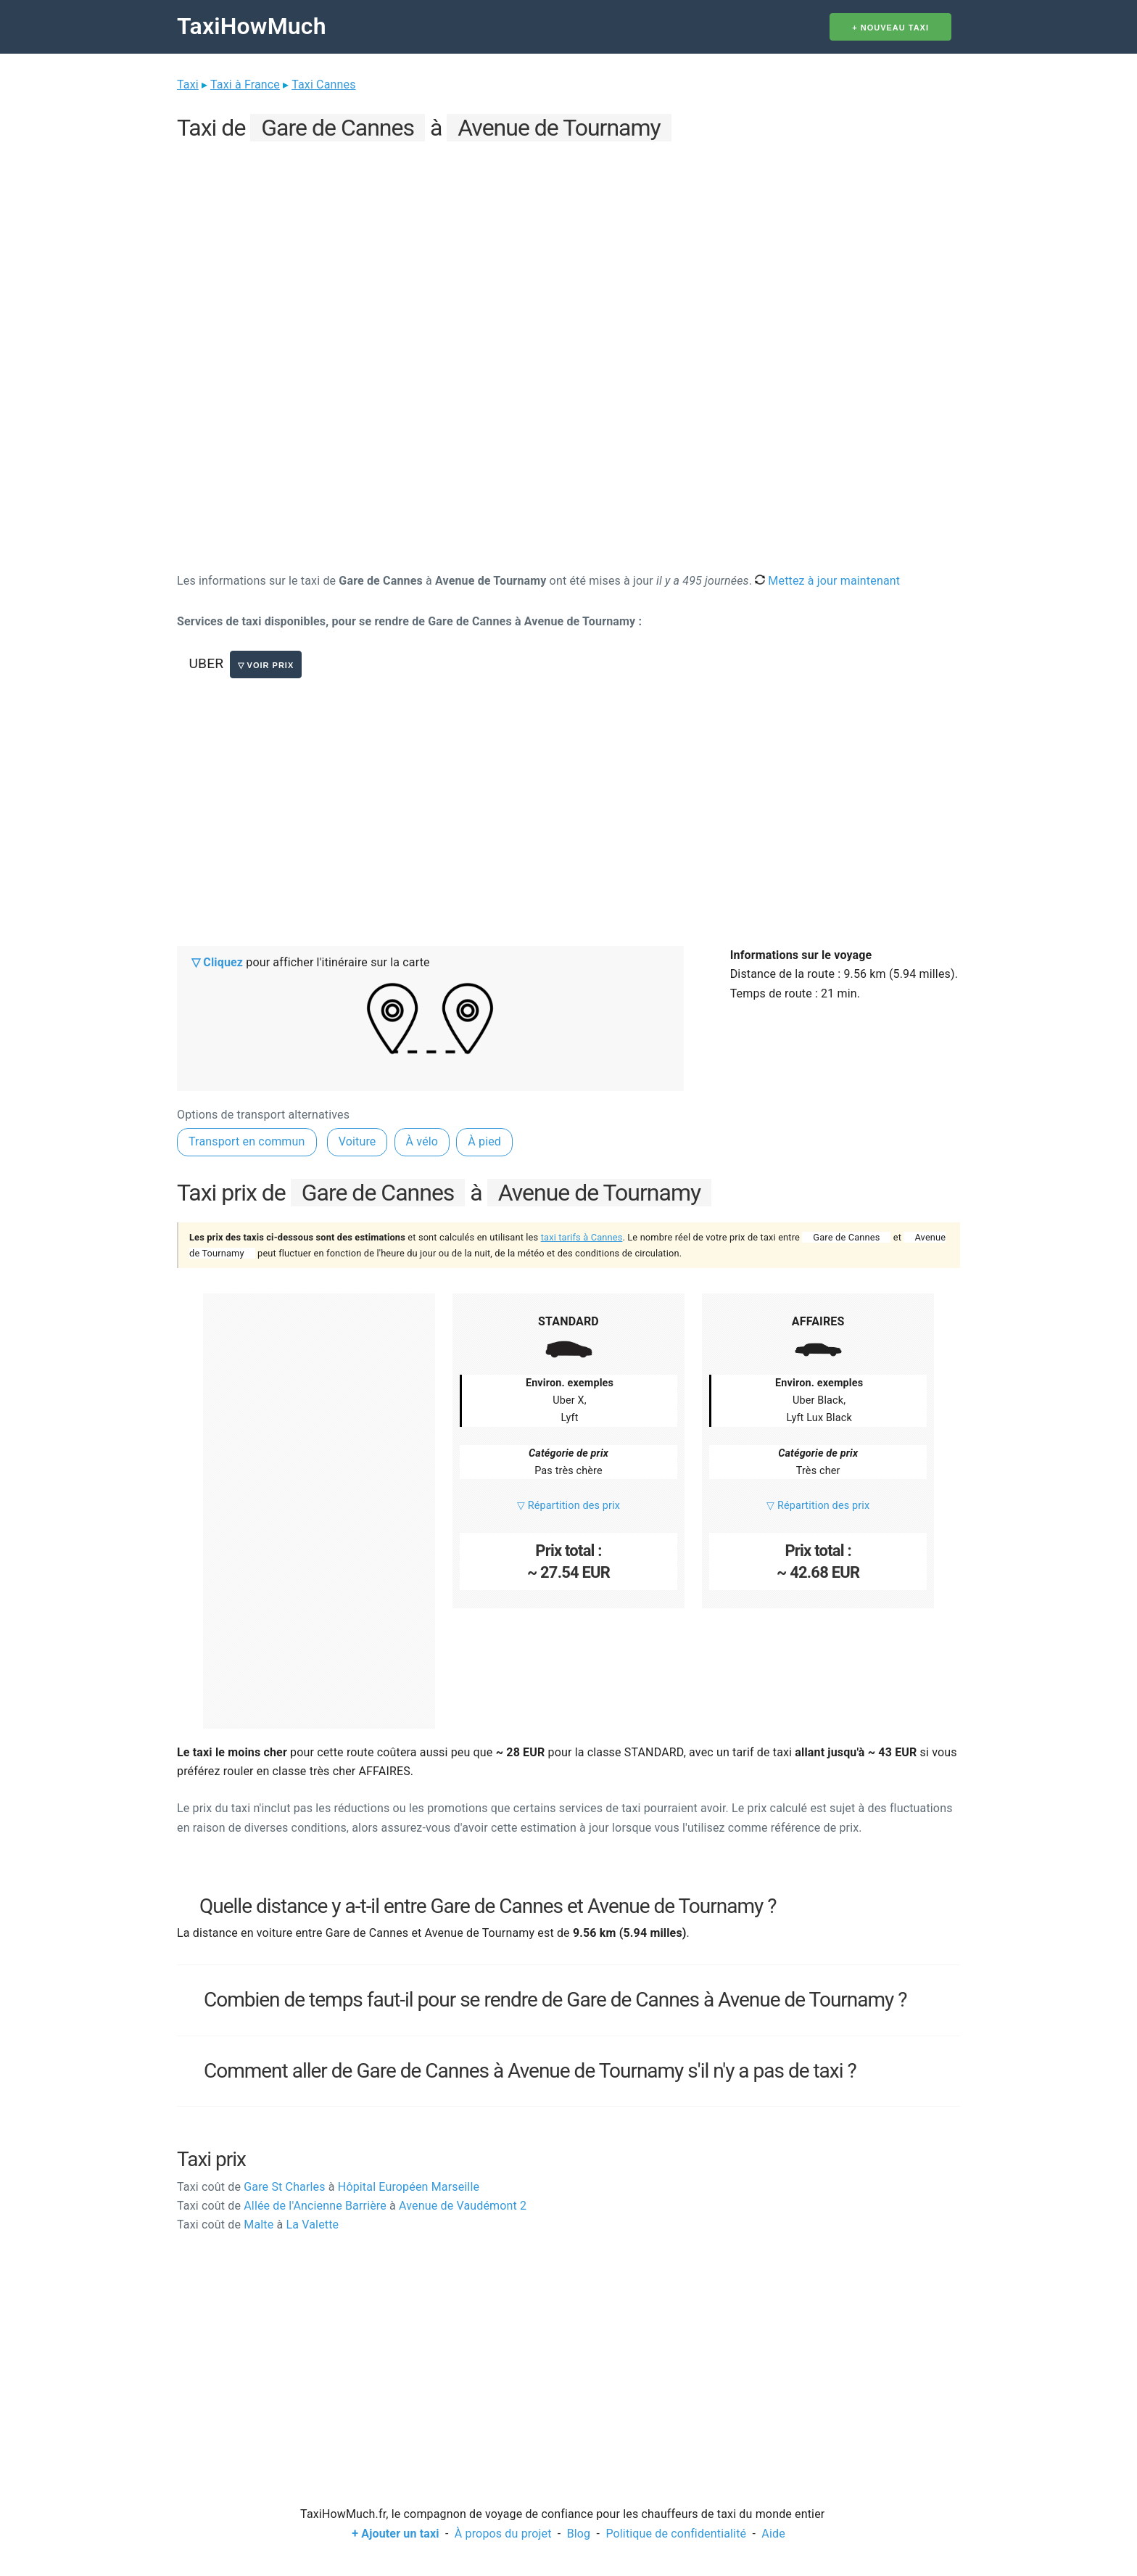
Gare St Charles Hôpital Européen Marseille (328, 2187)
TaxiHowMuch (251, 26)
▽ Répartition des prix (568, 1505)
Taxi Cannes (323, 84)
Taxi (188, 84)
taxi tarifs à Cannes (582, 1237)
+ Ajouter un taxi (395, 2533)
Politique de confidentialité (675, 2533)
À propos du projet (503, 2533)
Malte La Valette (258, 2224)
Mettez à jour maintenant (827, 581)
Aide (773, 2533)
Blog (579, 2533)
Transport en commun (247, 1141)
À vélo (422, 1141)
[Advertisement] (568, 247)
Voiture (357, 1141)
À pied (484, 1141)
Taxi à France (245, 84)
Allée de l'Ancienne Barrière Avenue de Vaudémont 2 (351, 2206)
